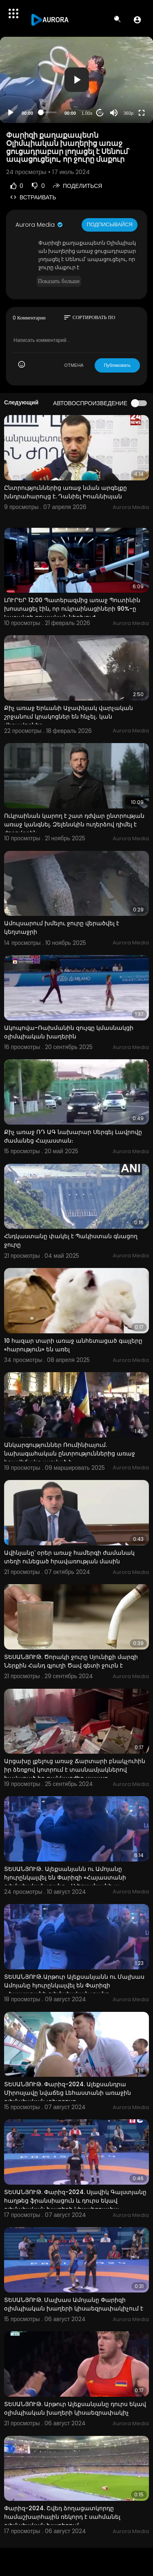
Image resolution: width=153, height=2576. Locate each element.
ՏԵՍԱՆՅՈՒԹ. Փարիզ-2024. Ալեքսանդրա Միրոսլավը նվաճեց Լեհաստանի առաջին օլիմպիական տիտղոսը (67, 2092)
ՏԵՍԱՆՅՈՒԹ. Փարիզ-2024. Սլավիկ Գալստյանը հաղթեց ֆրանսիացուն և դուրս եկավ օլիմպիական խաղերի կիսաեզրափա (75, 2200)
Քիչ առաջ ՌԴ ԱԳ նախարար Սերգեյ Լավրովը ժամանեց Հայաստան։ (73, 1136)
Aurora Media (40, 225)
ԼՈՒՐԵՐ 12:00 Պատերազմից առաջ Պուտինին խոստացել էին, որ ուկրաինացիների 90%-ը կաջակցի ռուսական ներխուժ (72, 608)
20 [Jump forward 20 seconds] (100, 112)
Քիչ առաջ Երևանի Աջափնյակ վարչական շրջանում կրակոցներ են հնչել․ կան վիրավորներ (68, 716)
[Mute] (114, 113)
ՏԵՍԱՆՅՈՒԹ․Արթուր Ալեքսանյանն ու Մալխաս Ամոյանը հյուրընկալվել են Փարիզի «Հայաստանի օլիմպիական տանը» (74, 1985)
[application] (76, 80)
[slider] (49, 112)
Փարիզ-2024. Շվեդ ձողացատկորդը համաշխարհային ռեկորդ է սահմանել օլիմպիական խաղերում (62, 2516)
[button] (137, 19)
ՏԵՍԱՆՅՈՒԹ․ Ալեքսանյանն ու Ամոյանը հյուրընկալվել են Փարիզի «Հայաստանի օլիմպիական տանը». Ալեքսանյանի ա (65, 1877)
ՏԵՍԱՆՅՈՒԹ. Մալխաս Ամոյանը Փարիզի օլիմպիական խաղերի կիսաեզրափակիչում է (73, 2304)
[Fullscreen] (141, 113)
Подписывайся (109, 224)
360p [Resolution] (128, 113)
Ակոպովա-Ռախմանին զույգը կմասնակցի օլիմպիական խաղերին (68, 1032)
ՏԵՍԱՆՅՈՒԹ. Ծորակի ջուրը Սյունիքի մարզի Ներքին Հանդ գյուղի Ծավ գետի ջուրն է (71, 1661)
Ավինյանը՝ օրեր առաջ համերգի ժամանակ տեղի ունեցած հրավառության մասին (69, 1557)
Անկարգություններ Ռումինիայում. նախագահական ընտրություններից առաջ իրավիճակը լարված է (69, 1453)
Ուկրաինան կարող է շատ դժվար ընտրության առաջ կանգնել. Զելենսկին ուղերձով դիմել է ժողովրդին (74, 824)
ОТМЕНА (74, 365)
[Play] (11, 113)
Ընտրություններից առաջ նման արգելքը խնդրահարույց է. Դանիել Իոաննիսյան (65, 492)
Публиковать (117, 365)
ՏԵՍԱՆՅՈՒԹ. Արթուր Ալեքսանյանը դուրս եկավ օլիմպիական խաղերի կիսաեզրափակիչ (75, 2408)
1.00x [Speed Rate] (87, 113)
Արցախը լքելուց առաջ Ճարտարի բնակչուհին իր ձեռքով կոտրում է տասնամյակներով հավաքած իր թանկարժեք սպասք (74, 1769)
